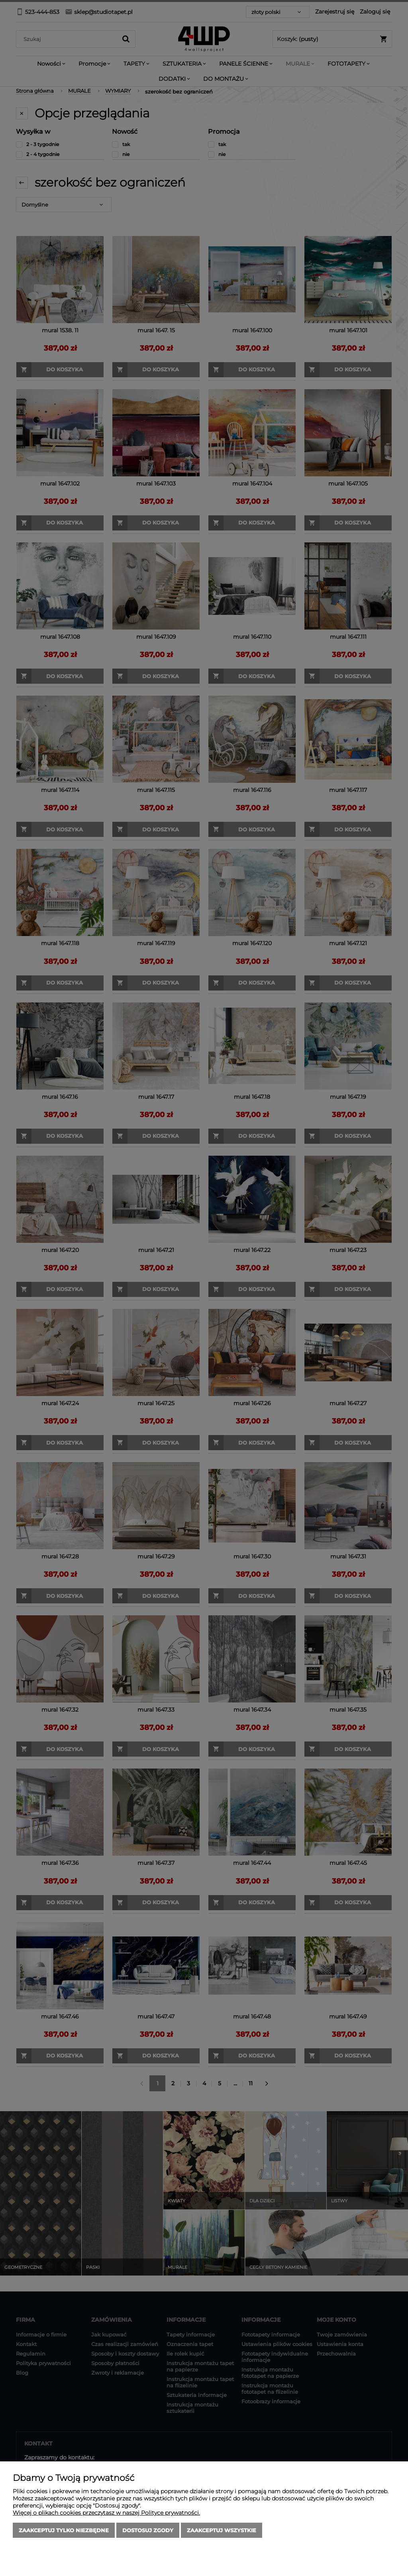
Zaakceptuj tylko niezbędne (64, 2530)
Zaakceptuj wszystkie (221, 2530)
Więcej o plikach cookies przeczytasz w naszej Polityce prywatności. (106, 2512)
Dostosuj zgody (147, 2530)
